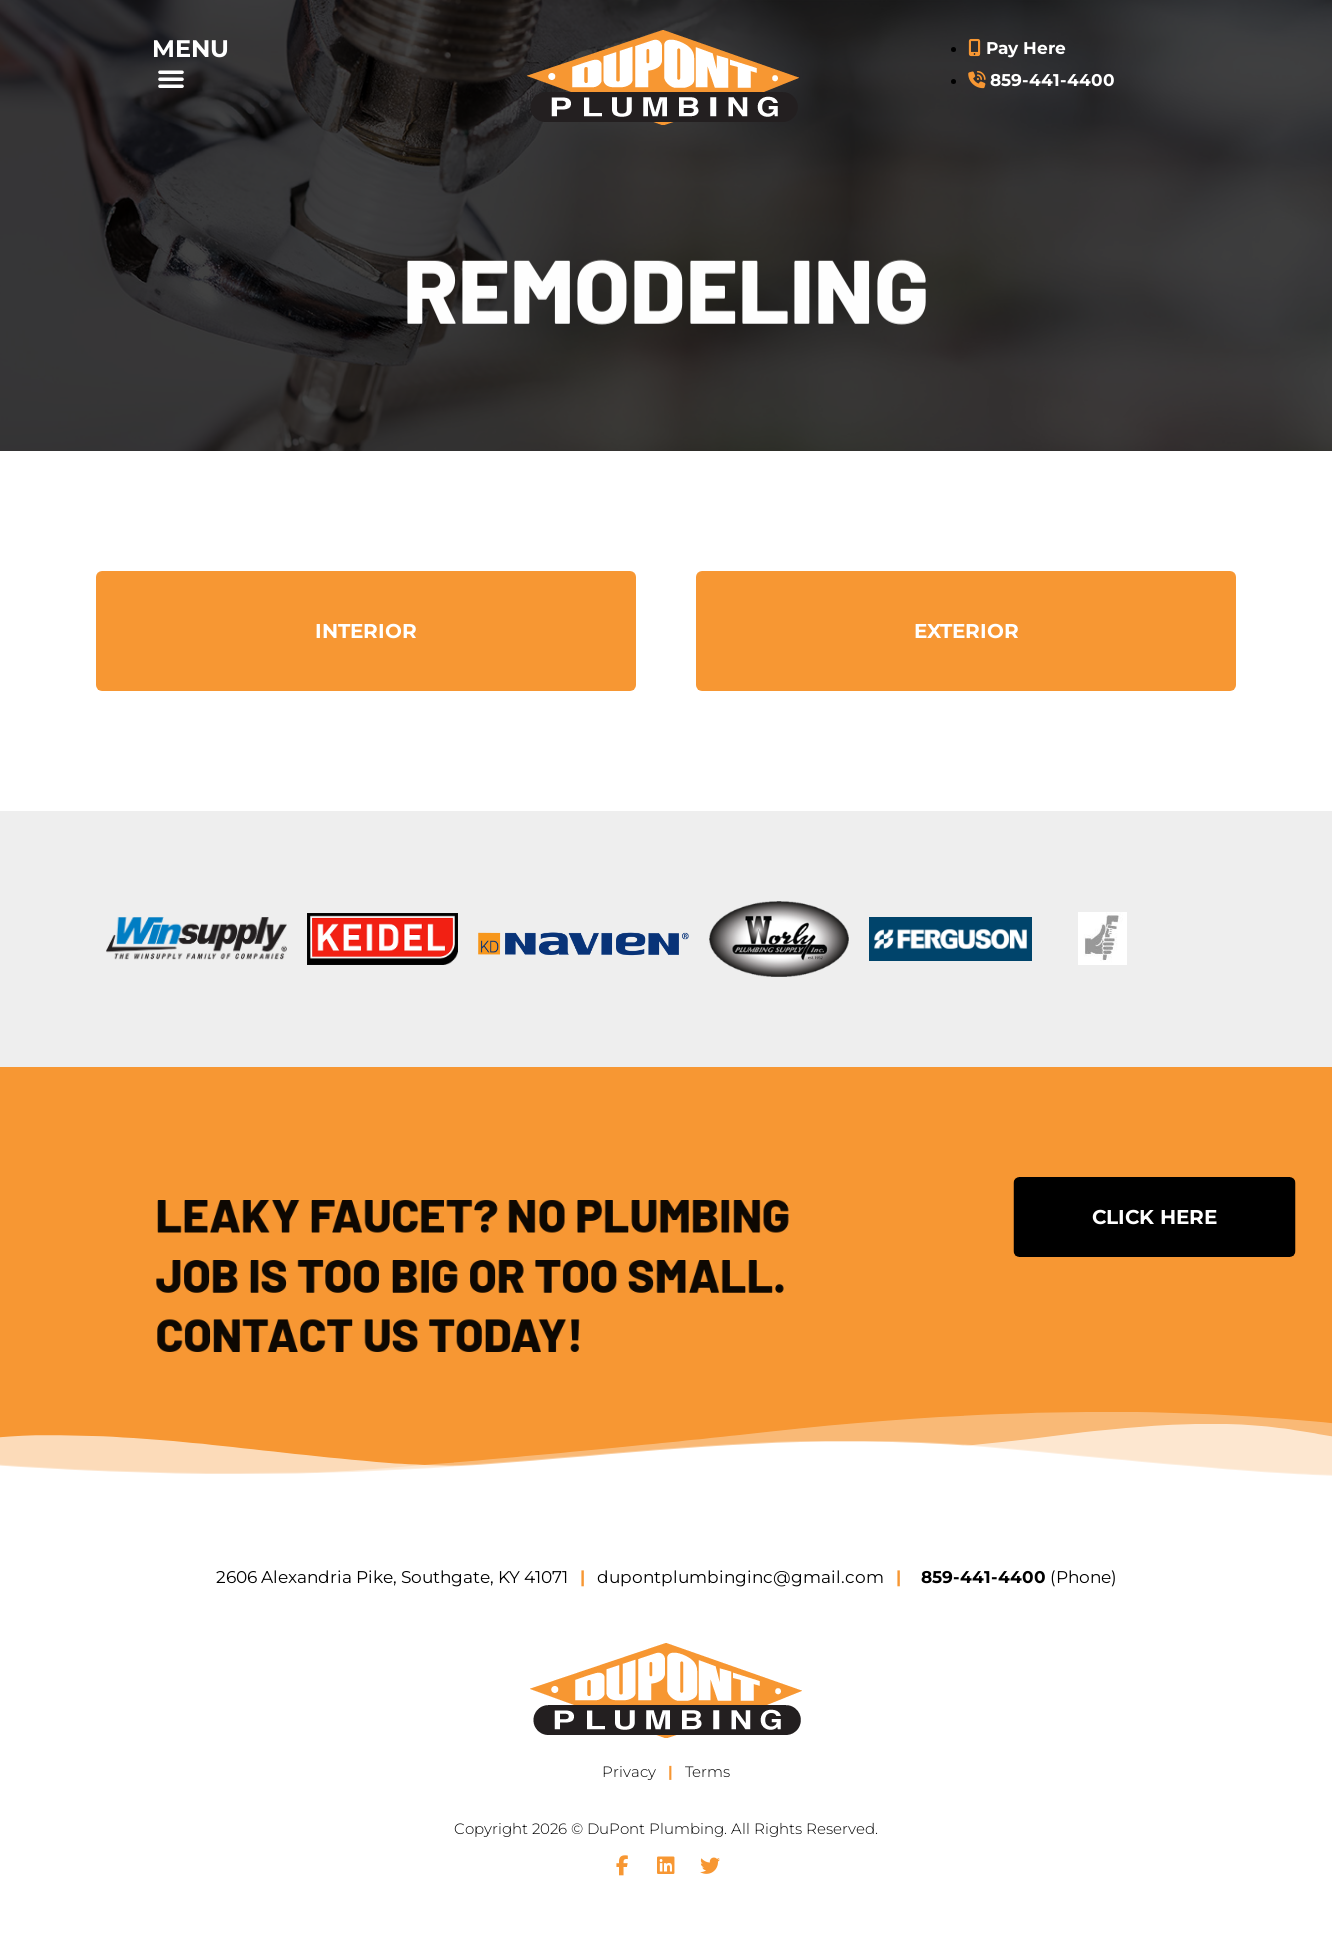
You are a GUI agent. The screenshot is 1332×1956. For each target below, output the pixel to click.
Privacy (629, 1771)
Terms (707, 1771)
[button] (214, 78)
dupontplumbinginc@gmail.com (740, 1577)
